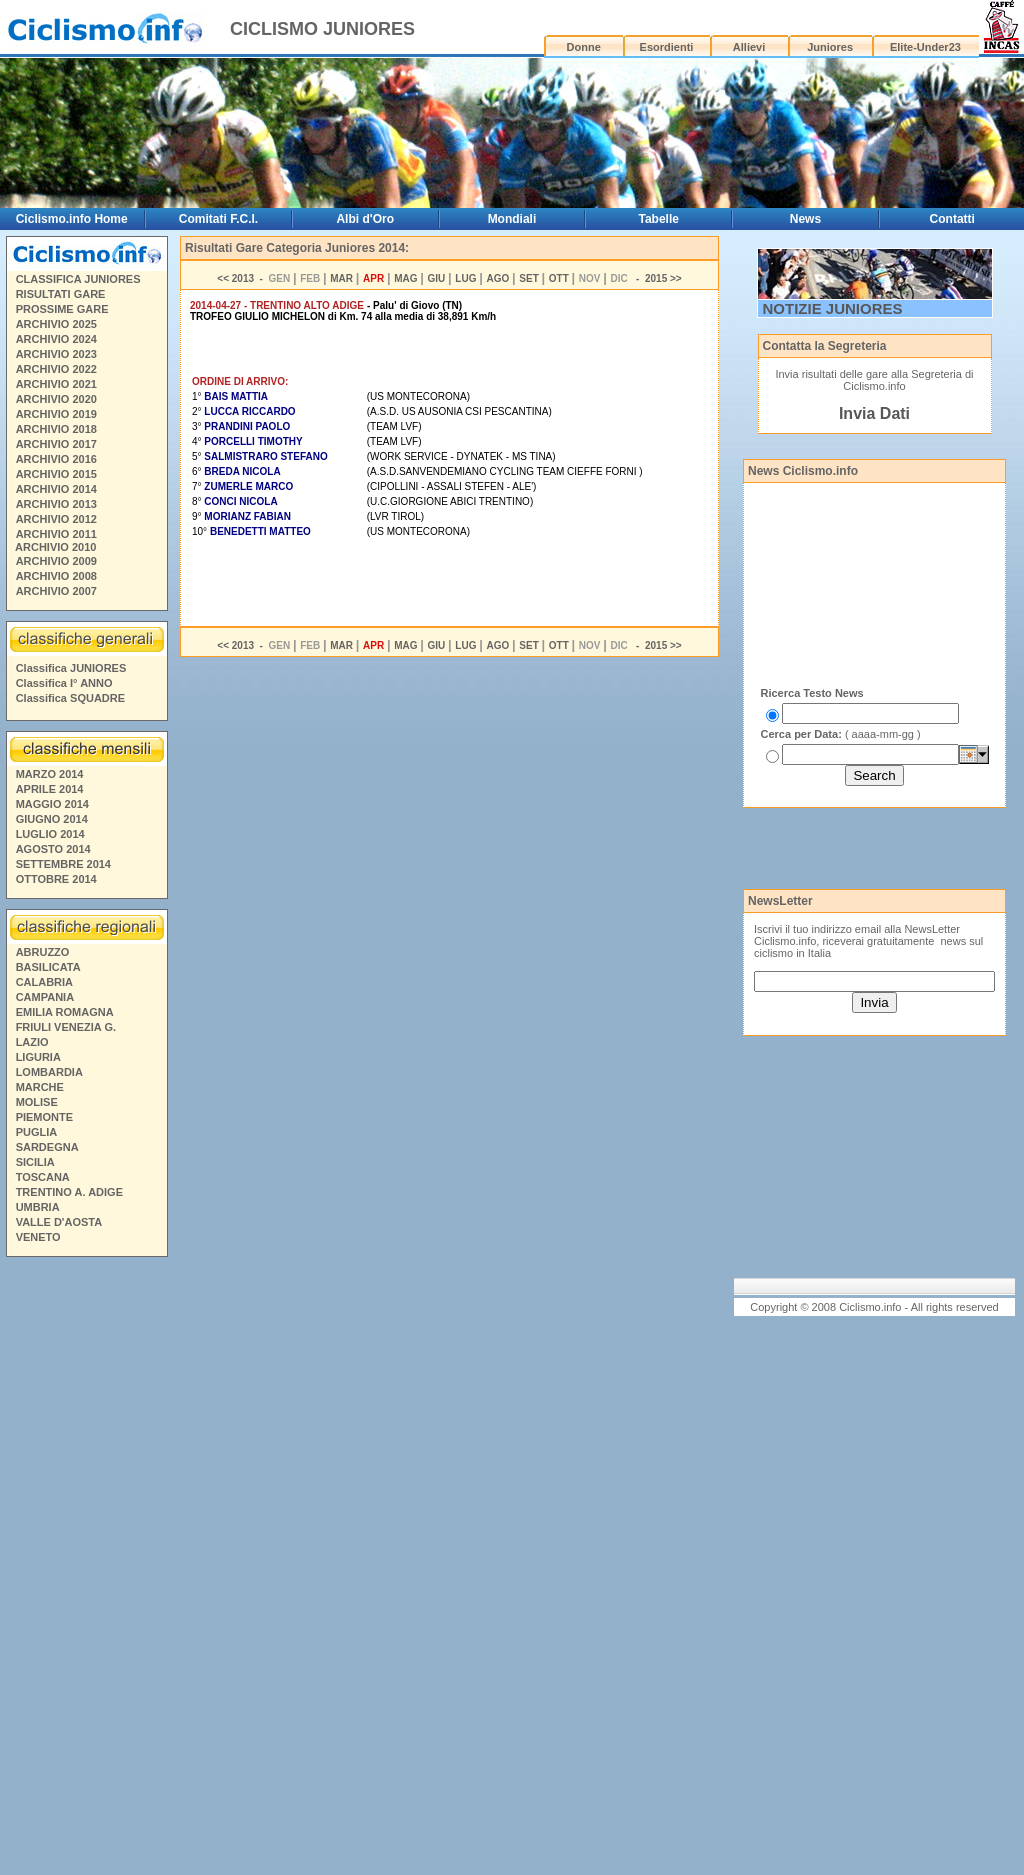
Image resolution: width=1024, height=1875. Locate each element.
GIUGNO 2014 (52, 819)
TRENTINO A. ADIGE (69, 1192)
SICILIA (35, 1162)
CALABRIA (44, 982)
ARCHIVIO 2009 (56, 561)
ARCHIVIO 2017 (56, 444)
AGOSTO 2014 (53, 849)
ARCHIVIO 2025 (56, 324)
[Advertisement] (86, 1569)
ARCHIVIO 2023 (56, 354)
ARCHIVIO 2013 (56, 504)
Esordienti (667, 47)
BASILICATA (48, 967)
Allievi (749, 47)
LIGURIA (38, 1057)
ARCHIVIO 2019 (56, 414)
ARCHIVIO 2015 (56, 474)
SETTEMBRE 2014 (63, 864)
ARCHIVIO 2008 (56, 576)
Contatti (952, 219)
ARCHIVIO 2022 (56, 369)
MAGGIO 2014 (52, 804)
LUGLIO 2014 (50, 834)
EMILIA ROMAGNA (65, 1012)
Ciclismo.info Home (72, 219)
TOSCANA (43, 1177)
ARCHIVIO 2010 (55, 547)
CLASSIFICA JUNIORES (78, 279)
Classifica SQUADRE (70, 698)
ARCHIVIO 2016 (56, 459)
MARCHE (40, 1087)
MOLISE (37, 1102)
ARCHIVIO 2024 (56, 339)
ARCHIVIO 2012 (56, 519)
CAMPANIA (45, 997)
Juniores (830, 47)
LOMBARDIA (49, 1072)
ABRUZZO (43, 952)
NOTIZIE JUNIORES (833, 308)
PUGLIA (37, 1132)
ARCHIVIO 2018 (56, 429)
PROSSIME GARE (62, 309)
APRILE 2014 (50, 789)
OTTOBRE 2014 (56, 879)
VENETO (38, 1237)
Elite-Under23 (925, 47)
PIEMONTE (44, 1117)
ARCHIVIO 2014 (56, 489)
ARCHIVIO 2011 (56, 534)
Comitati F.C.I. (218, 219)
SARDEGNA (47, 1147)
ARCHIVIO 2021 (56, 384)
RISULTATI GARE (61, 294)
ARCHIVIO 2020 (56, 399)
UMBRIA (38, 1207)
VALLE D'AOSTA (59, 1222)
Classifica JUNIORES (71, 668)
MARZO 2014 (50, 774)
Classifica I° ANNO (64, 683)
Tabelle (658, 219)
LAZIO (32, 1042)
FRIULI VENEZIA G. (66, 1027)
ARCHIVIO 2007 (56, 591)
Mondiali (512, 219)
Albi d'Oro (365, 219)
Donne (584, 47)
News (805, 219)
